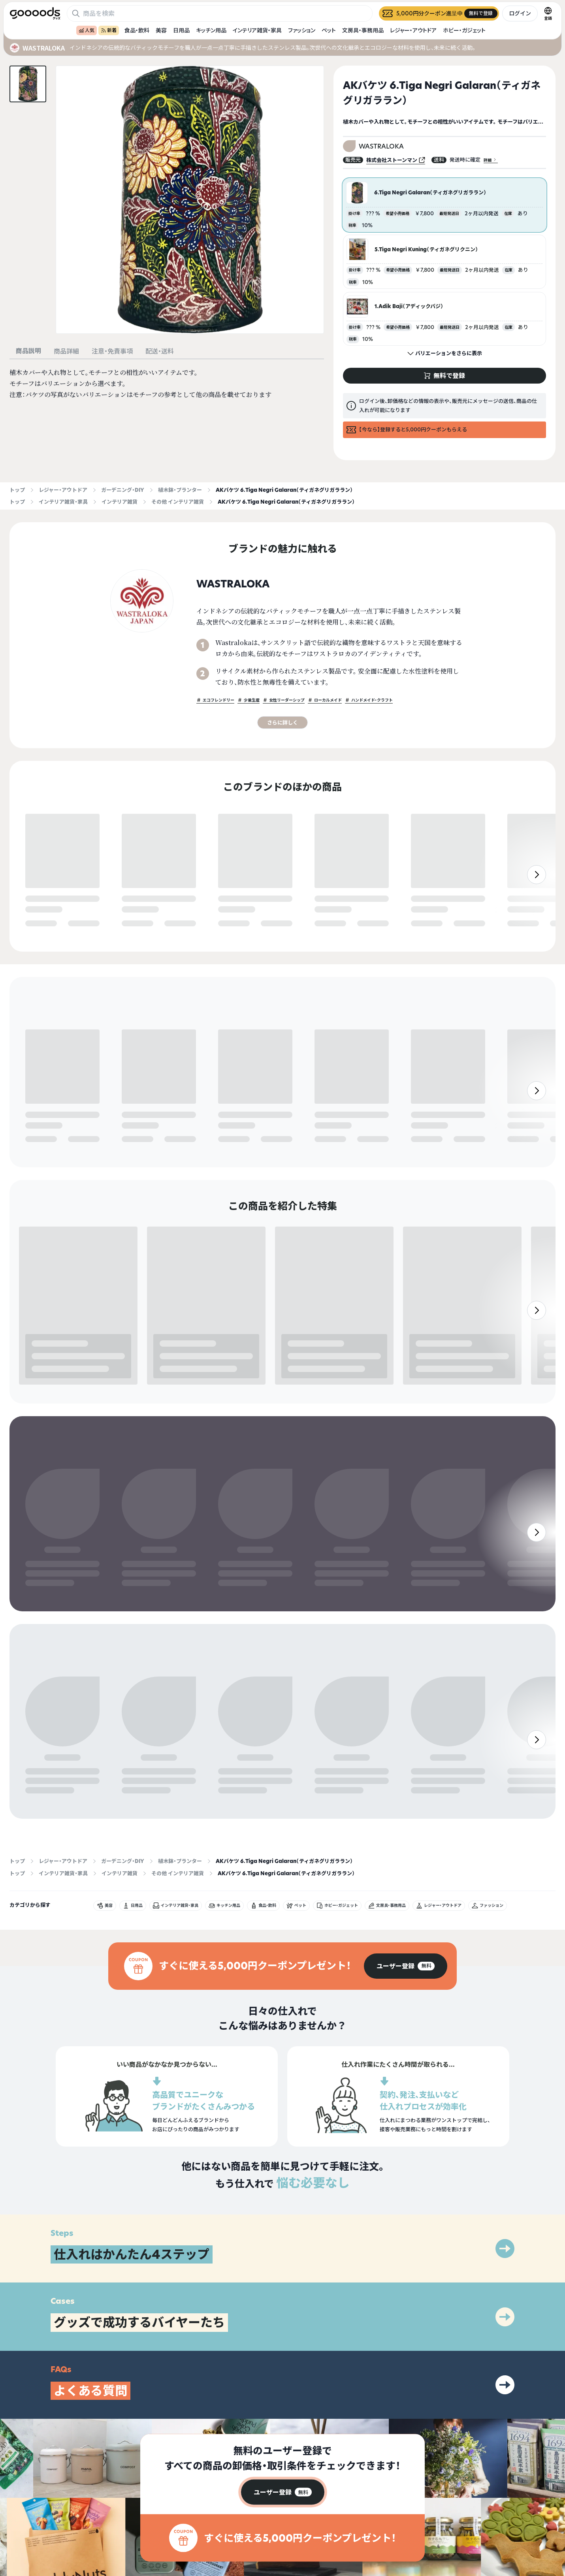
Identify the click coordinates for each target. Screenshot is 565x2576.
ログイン (520, 13)
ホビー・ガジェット (464, 30)
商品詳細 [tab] (66, 351)
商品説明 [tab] (28, 350)
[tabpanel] (166, 383)
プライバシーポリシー (497, 2507)
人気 (86, 30)
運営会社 (482, 2521)
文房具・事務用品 (363, 30)
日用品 (181, 30)
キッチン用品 (211, 30)
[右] (536, 904)
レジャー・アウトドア (413, 30)
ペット (329, 30)
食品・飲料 (136, 30)
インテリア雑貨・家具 (257, 30)
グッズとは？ (389, 2507)
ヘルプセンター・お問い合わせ (407, 2534)
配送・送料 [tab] (159, 351)
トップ (17, 489)
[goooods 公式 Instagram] (15, 2531)
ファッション (301, 30)
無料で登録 (44, 924)
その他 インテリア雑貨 (177, 501)
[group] (405, 1879)
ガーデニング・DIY (122, 489)
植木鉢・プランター (180, 489)
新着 (109, 30)
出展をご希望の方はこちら (403, 2521)
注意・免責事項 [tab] (112, 351)
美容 (161, 30)
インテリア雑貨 (119, 501)
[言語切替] (548, 13)
